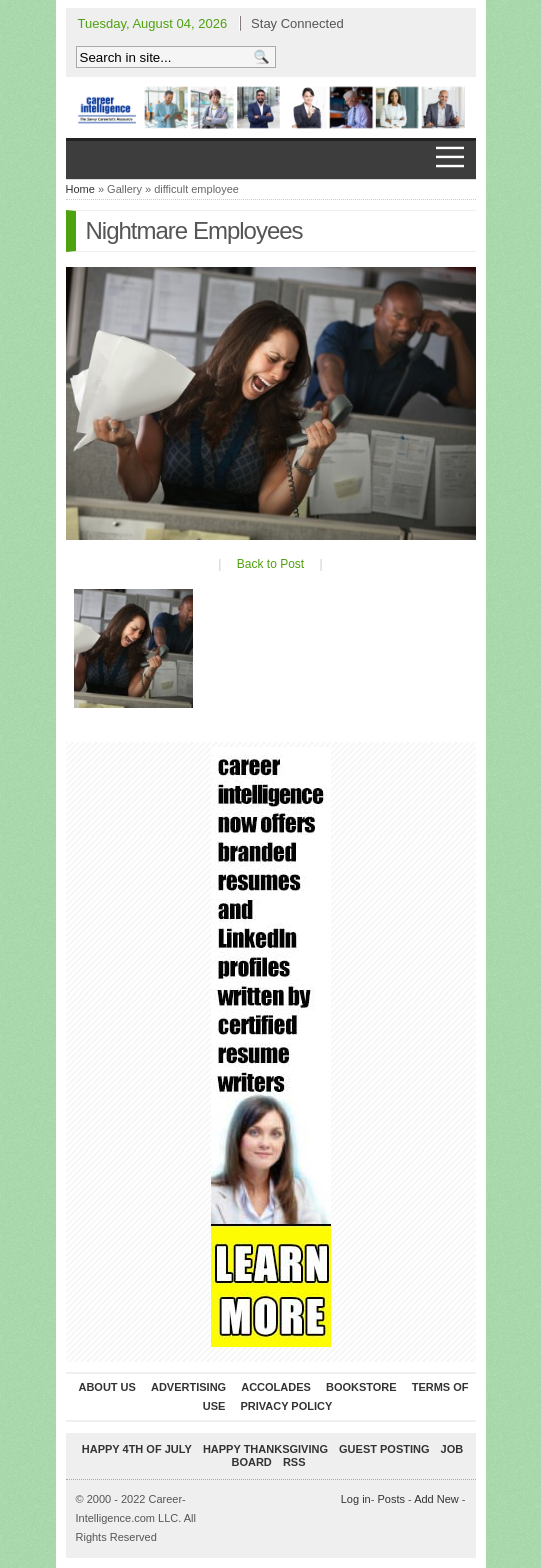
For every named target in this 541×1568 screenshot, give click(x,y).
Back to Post (270, 564)
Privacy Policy (286, 1406)
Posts (391, 1499)
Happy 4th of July (137, 1449)
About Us (106, 1387)
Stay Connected (297, 23)
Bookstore (361, 1387)
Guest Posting (384, 1449)
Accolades (276, 1387)
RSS (294, 1462)
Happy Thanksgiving (265, 1449)
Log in (356, 1499)
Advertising (188, 1387)
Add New (436, 1499)
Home (80, 189)
